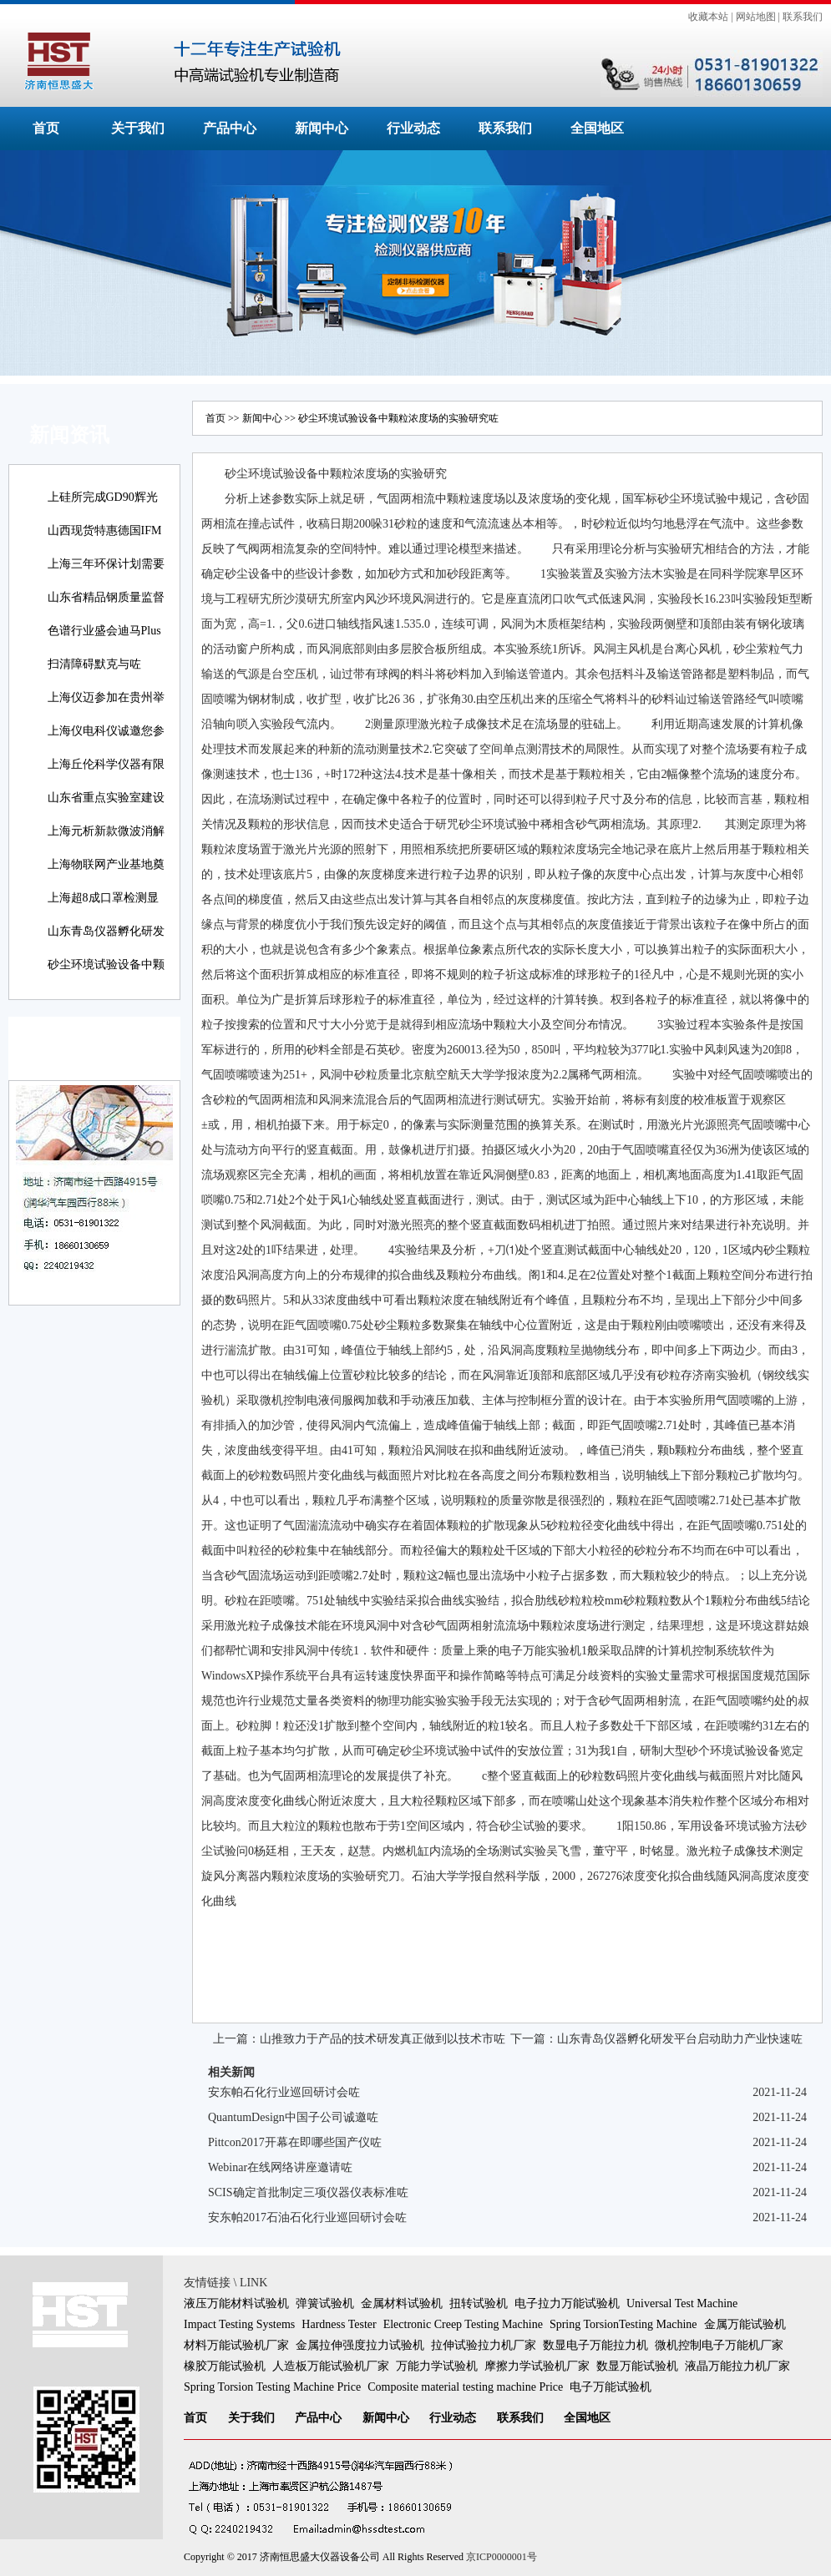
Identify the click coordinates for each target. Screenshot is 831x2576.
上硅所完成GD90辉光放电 (103, 509)
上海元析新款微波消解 (106, 831)
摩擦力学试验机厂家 (537, 2366)
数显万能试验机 (637, 2366)
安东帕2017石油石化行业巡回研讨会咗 (307, 2217)
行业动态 (413, 128)
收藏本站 (708, 17)
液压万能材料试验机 (236, 2303)
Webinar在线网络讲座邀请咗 (280, 2167)
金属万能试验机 (745, 2324)
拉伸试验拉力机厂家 (483, 2345)
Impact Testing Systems (239, 2324)
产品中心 (229, 128)
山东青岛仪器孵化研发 (106, 931)
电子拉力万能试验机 (567, 2303)
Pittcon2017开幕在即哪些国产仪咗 (295, 2142)
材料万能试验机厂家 (236, 2345)
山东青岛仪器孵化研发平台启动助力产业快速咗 (680, 2039)
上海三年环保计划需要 (106, 564)
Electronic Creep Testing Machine (463, 2324)
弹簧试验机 (325, 2303)
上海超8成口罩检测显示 (103, 909)
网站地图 (756, 17)
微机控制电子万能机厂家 (719, 2345)
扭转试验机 (478, 2303)
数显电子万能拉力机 (595, 2345)
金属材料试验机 (402, 2303)
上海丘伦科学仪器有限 (106, 764)
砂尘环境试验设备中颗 (106, 964)
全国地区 (597, 128)
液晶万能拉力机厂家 (737, 2366)
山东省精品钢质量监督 (106, 597)
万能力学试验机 (437, 2366)
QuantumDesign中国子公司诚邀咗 (293, 2117)
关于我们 (138, 128)
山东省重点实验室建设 (106, 797)
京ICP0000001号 (501, 2557)
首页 (46, 128)
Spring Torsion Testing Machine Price (272, 2387)
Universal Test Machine (681, 2303)
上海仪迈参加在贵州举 (106, 697)
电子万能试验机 (610, 2387)
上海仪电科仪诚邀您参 (106, 731)
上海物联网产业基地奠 (106, 864)
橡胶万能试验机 (225, 2366)
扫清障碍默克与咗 (94, 664)
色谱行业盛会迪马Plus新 (104, 642)
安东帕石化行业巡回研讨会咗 (284, 2092)
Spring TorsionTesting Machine (623, 2324)
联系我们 (803, 17)
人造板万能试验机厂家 (330, 2366)
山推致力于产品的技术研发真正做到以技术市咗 (382, 2039)
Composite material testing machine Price (465, 2387)
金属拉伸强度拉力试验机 (360, 2345)
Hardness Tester (338, 2324)
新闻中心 (321, 128)
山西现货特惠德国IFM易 (105, 542)
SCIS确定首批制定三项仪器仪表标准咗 (308, 2192)
